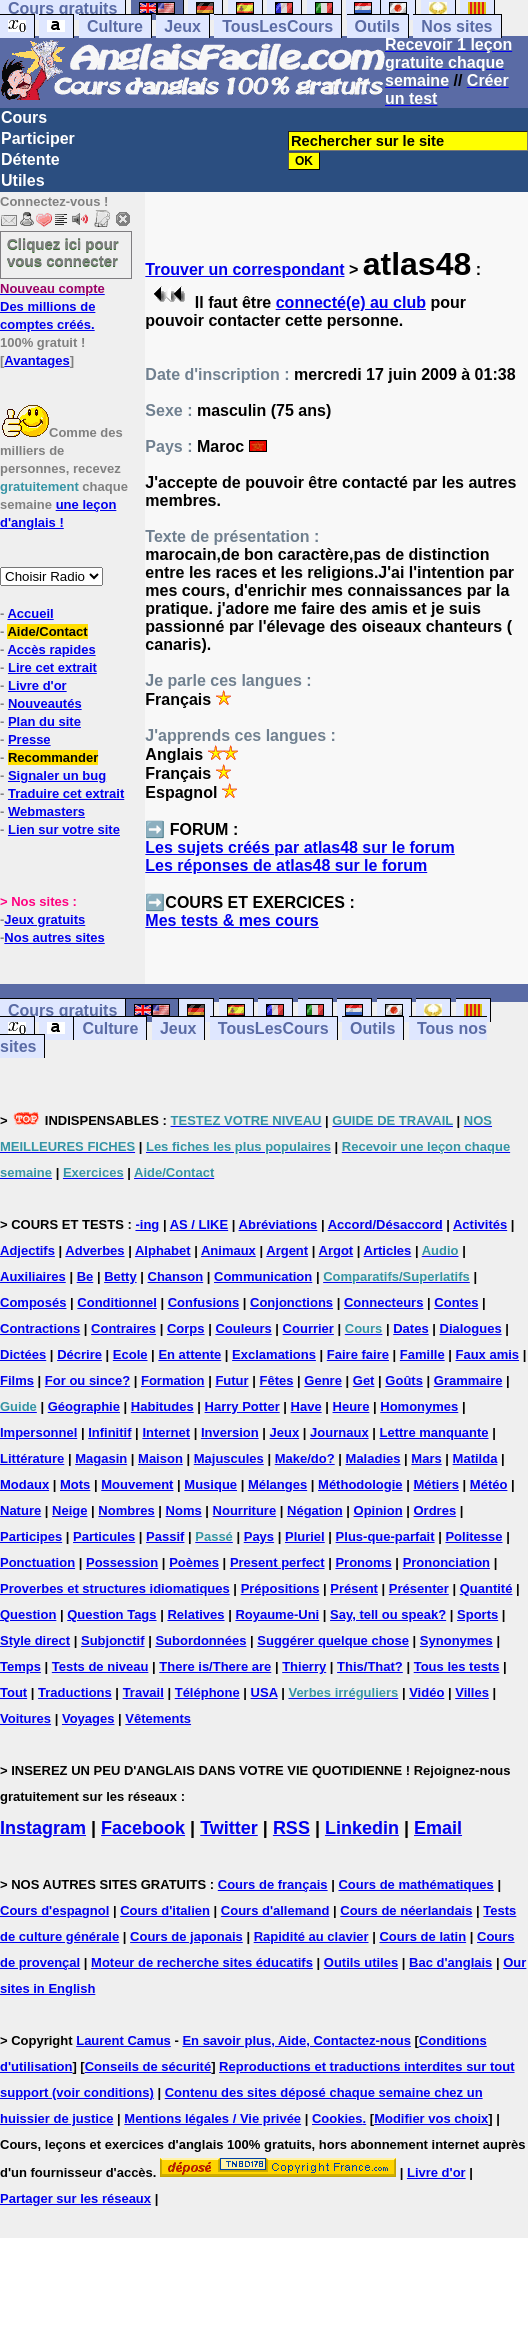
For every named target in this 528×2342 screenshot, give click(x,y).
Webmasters (46, 811)
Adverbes (94, 1250)
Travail (143, 1692)
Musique (210, 1484)
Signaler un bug (57, 775)
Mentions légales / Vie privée (212, 2118)
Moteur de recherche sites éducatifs (202, 1962)
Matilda (475, 1458)
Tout (13, 1692)
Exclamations (274, 1354)
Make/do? (305, 1458)
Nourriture (245, 1510)
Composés (33, 1302)
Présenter (419, 1588)
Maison (160, 1458)
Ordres (435, 1510)
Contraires (123, 1328)
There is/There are (215, 1666)
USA (264, 1692)
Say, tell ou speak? (388, 1614)
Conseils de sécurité (148, 2066)
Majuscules (229, 1458)
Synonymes (456, 1640)
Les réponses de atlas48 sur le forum (286, 865)
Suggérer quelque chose (333, 1640)
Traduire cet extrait (66, 793)
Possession (122, 1562)
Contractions (40, 1328)
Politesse (473, 1536)
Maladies (373, 1458)
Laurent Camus (123, 2040)
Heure (351, 1406)
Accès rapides (51, 649)
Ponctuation (37, 1562)
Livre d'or (37, 685)
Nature (20, 1510)
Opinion (378, 1510)
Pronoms (363, 1562)
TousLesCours (277, 26)
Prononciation (446, 1562)
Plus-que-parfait (385, 1536)
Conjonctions (291, 1302)
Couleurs (243, 1328)
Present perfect (277, 1562)
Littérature (32, 1458)
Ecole (130, 1354)
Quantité (486, 1588)
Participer (38, 138)
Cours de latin (422, 1936)
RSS (291, 1828)
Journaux (339, 1432)
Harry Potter (242, 1406)
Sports (477, 1614)
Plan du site (44, 721)
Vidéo (426, 1692)
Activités (480, 1224)
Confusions (204, 1302)
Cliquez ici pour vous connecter (63, 252)
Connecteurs (383, 1302)
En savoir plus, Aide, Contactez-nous (296, 2040)
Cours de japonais (186, 1936)
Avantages (36, 360)
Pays (259, 1536)
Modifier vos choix (431, 2118)
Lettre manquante (434, 1432)
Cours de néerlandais (406, 1910)
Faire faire (358, 1354)
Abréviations (278, 1224)
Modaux (24, 1484)
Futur (231, 1380)
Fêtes (276, 1380)
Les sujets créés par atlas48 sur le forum (299, 847)
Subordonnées (200, 1640)
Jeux (182, 26)
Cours (24, 117)
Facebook (143, 1828)
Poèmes (194, 1562)
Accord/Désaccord (385, 1224)
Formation (173, 1380)
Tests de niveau (100, 1666)
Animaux (228, 1250)
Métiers (436, 1484)
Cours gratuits (62, 1010)
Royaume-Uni (277, 1614)
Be (85, 1276)
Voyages (88, 1718)
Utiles (23, 180)
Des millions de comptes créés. (52, 306)
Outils (377, 26)
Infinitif (109, 1432)
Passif (165, 1536)
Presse (29, 739)
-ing (147, 1224)
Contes (456, 1302)
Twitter (229, 1828)
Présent (354, 1588)
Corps (186, 1328)
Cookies (337, 2118)
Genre (323, 1380)
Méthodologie (360, 1484)
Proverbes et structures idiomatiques (115, 1588)
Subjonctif (113, 1640)
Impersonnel (38, 1432)
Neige (69, 1510)
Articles (388, 1250)
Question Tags (111, 1614)
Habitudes (162, 1406)
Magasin (101, 1458)
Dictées (23, 1354)
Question (28, 1614)
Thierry (304, 1666)
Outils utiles (361, 1962)
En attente (189, 1354)
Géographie (84, 1406)
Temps (20, 1666)
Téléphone (207, 1692)
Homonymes (419, 1406)
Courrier (308, 1328)
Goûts (404, 1380)
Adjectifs (27, 1250)
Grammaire (468, 1380)
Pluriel (305, 1536)
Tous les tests (457, 1666)
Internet (166, 1432)
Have (306, 1406)
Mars (426, 1458)
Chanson (176, 1276)
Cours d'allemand (275, 1910)
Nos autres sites (54, 937)
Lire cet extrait (52, 667)
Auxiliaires (33, 1276)
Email (438, 1828)
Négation (315, 1510)
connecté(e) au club (351, 302)
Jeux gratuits (44, 919)
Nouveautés (45, 703)
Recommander (53, 757)
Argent (287, 1250)
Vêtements (158, 1718)
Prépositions (280, 1588)
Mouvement (137, 1484)
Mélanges (277, 1484)
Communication (263, 1276)
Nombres (126, 1510)
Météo (489, 1484)
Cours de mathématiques (415, 1884)
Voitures (25, 1718)
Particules (104, 1536)
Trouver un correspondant (244, 269)
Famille (422, 1354)
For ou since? (87, 1380)
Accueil (30, 613)
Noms (184, 1510)
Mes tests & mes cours (231, 920)
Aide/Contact (47, 631)
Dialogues (471, 1328)
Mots (75, 1484)
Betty (120, 1276)
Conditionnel (116, 1302)
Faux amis (488, 1354)
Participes (31, 1536)
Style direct (35, 1640)
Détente (30, 159)
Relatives (195, 1614)
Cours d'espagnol (54, 1910)
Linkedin (362, 1828)
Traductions (75, 1692)
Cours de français (273, 1884)
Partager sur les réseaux (75, 2198)
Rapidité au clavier (311, 1936)
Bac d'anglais (450, 1962)
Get (364, 1380)
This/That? (370, 1666)
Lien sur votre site (64, 829)
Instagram (43, 1828)
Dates (410, 1328)
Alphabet (163, 1250)
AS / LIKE (199, 1224)
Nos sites (456, 26)
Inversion (230, 1432)
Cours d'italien (165, 1910)
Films (17, 1380)
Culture (115, 26)
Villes (472, 1692)
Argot (336, 1250)
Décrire (79, 1354)
